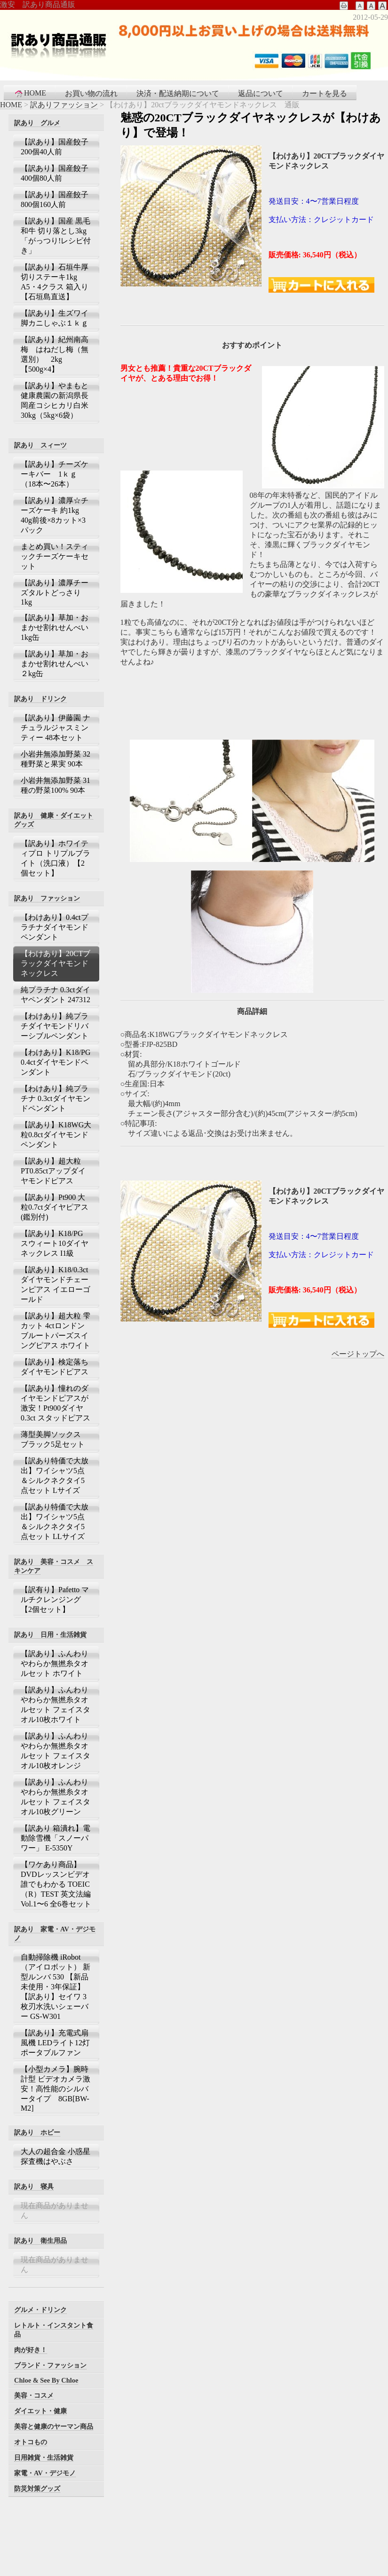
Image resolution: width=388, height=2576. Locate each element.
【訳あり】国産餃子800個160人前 (54, 199)
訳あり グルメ (37, 123)
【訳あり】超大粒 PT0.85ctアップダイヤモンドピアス (54, 1171)
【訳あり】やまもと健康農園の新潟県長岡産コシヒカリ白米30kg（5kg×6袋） (54, 400)
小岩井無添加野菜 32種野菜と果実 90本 (55, 759)
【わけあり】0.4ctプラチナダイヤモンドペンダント (54, 927)
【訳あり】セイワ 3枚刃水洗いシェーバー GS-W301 (54, 2006)
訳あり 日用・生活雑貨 (50, 1634)
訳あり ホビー (37, 2132)
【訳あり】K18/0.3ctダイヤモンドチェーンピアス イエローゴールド (55, 1284)
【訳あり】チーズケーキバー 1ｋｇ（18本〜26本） (54, 474)
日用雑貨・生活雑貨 (43, 2457)
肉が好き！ (30, 2349)
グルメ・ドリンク (40, 2309)
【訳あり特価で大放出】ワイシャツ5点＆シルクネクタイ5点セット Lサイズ (54, 1475)
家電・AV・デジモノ (45, 2473)
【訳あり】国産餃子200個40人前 (54, 147)
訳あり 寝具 (34, 2186)
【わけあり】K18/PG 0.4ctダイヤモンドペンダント (55, 1062)
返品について (260, 93)
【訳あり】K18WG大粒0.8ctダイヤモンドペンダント (56, 1134)
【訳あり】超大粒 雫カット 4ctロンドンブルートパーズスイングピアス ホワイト (55, 1330)
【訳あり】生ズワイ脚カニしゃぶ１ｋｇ (54, 318)
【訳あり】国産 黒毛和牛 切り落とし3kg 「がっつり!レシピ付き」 (56, 236)
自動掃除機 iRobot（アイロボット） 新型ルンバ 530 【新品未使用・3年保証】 (55, 1972)
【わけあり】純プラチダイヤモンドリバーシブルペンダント (54, 1026)
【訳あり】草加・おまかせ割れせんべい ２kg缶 (54, 664)
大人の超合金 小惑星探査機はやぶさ (55, 2156)
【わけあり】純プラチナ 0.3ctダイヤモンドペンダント (55, 1098)
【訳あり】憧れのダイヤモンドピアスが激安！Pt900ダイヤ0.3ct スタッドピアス (55, 1403)
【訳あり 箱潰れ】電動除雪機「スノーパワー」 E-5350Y (55, 1838)
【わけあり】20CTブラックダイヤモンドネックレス (55, 963)
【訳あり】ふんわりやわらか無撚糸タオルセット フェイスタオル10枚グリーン (55, 1797)
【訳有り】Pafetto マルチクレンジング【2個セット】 (55, 1599)
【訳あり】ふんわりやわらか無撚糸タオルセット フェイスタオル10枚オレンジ (55, 1751)
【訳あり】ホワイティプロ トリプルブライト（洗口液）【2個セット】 (55, 858)
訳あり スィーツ (40, 445)
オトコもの (30, 2442)
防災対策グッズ (37, 2488)
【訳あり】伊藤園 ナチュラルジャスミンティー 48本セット (55, 728)
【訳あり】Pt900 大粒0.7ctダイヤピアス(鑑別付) (54, 1207)
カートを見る (324, 93)
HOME (30, 93)
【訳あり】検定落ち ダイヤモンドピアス (56, 1367)
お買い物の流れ (91, 93)
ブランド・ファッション (50, 2365)
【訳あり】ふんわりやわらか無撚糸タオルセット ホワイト (54, 1663)
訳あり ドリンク (40, 698)
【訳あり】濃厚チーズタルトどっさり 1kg (54, 592)
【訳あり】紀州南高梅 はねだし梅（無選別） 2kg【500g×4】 (54, 354)
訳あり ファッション (47, 898)
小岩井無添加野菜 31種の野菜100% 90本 (55, 785)
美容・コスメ (34, 2395)
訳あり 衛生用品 (40, 2240)
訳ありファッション (64, 105)
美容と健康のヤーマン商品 (53, 2426)
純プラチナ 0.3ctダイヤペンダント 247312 (55, 995)
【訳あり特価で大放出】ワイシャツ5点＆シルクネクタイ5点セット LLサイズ (54, 1521)
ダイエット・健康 (40, 2411)
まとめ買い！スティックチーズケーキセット (54, 556)
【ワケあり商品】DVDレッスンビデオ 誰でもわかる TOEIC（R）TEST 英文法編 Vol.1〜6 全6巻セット (56, 1884)
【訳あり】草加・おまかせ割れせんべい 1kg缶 (54, 627)
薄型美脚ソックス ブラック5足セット (54, 1439)
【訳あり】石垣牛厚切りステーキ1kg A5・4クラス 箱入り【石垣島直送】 (54, 282)
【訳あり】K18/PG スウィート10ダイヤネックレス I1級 (54, 1243)
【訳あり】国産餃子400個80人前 (54, 173)
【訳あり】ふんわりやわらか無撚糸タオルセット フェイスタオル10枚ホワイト (55, 1704)
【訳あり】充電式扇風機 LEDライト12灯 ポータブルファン (55, 2043)
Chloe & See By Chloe (46, 2380)
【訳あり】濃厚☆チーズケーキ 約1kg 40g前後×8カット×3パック (54, 515)
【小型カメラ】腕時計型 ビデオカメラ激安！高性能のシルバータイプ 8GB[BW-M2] (55, 2088)
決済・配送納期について (177, 93)
